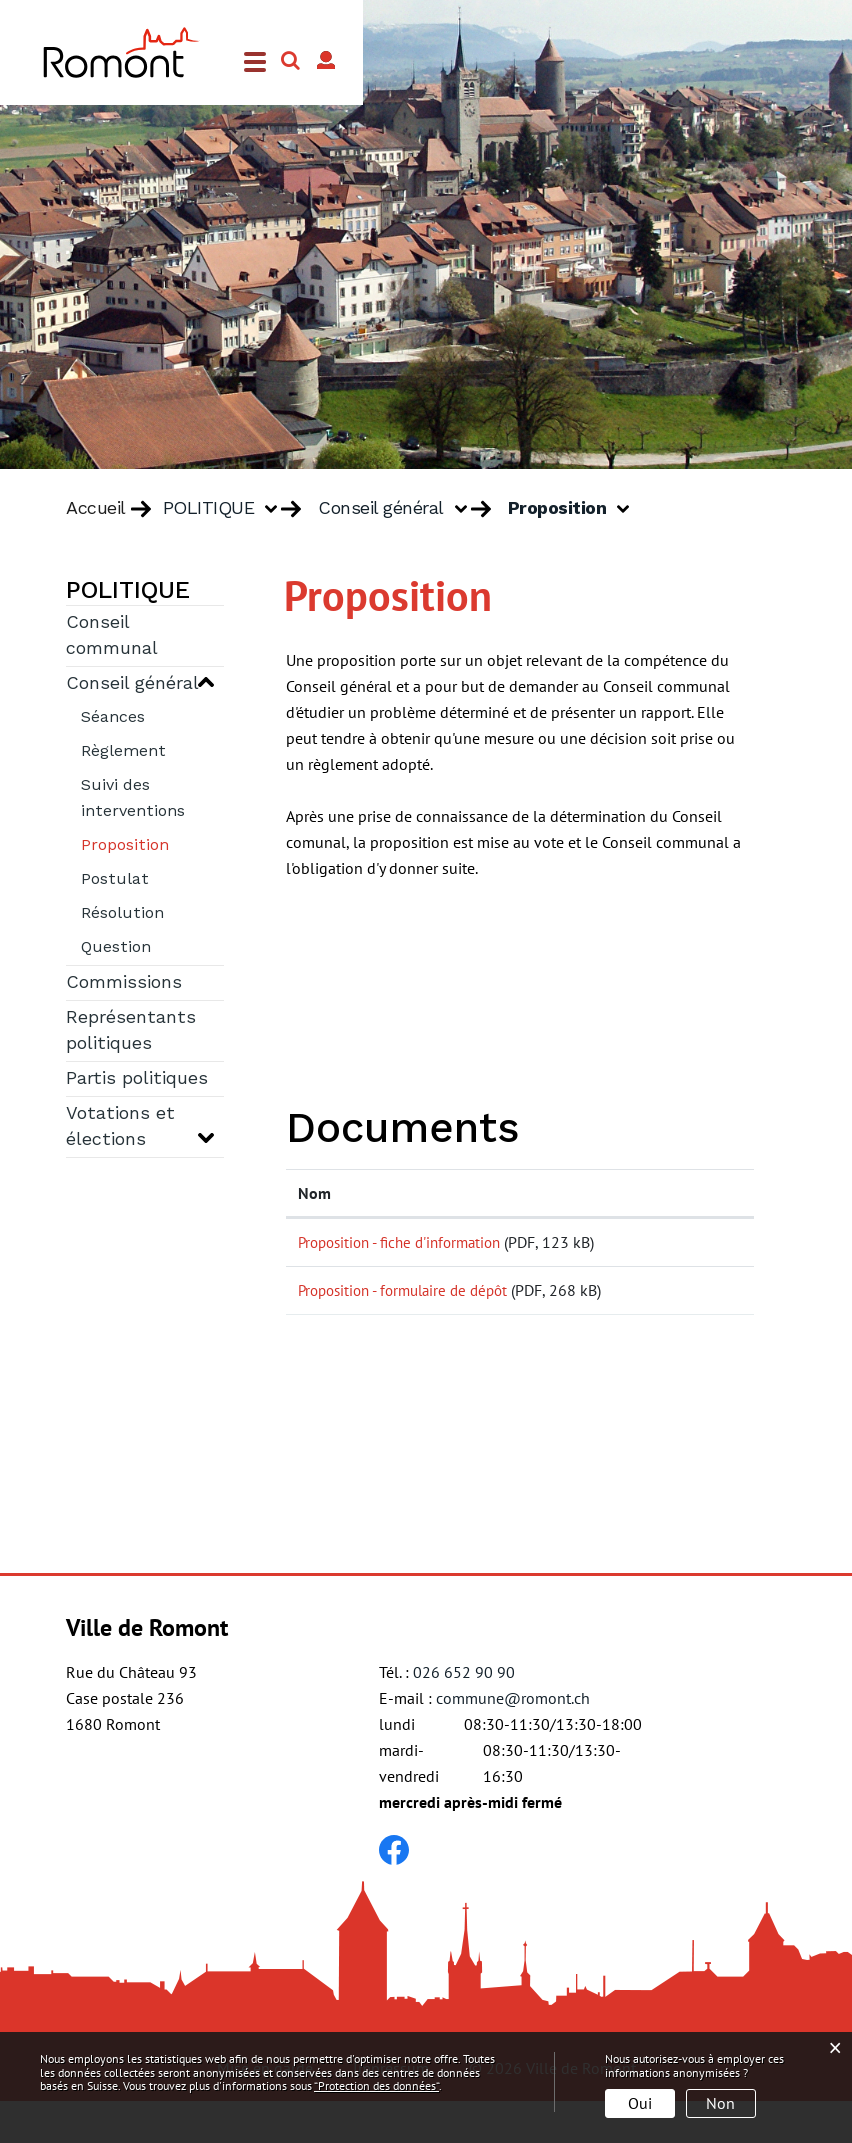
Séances (113, 718)
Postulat (115, 880)
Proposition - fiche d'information (407, 1242)
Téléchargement (685, 1246)
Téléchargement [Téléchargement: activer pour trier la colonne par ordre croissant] (683, 1193)
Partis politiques (137, 1079)
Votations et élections (120, 1127)
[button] (228, 509)
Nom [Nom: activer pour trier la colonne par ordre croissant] (314, 1193)
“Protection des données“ (376, 2085)
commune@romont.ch (513, 1740)
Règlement (123, 752)
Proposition (152, 843)
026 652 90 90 (464, 1714)
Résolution (122, 914)
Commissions (124, 983)
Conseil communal (112, 636)
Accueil (96, 509)
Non (720, 2103)
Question (116, 948)
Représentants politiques (131, 1031)
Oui (640, 2103)
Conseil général (132, 684)
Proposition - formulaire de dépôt (411, 1311)
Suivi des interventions (133, 799)
